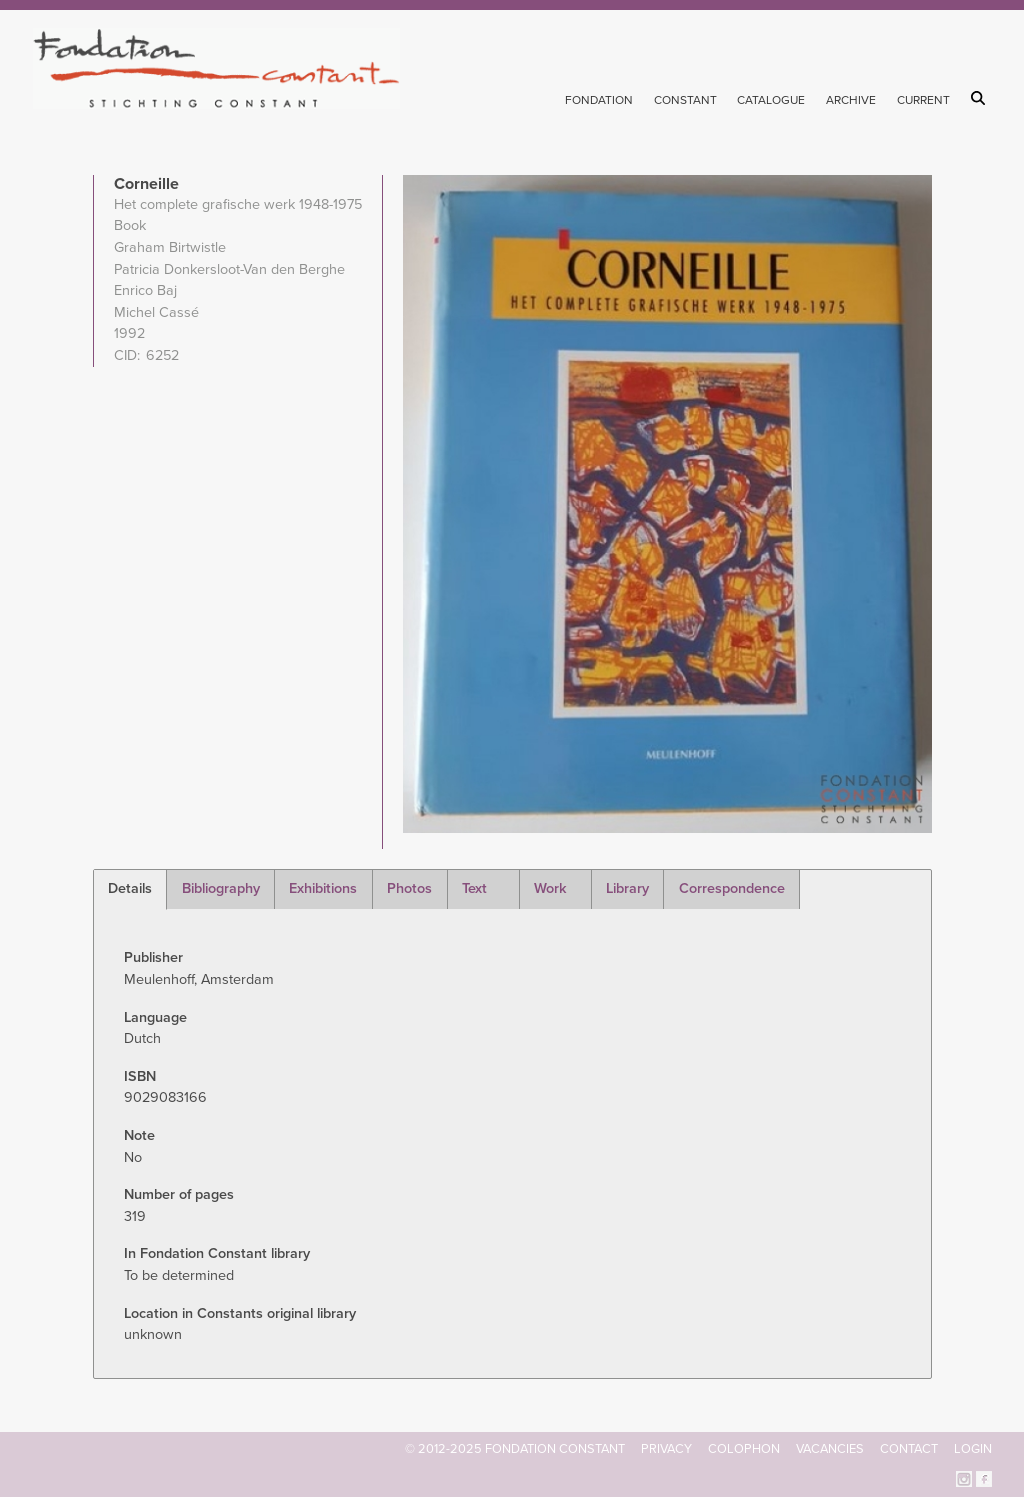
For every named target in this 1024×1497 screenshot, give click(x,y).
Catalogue (771, 100)
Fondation (599, 100)
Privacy (666, 1449)
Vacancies (830, 1449)
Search (981, 98)
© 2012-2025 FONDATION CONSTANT (515, 1449)
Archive (851, 100)
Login (973, 1449)
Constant (685, 100)
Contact (909, 1449)
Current (923, 100)
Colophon (744, 1449)
